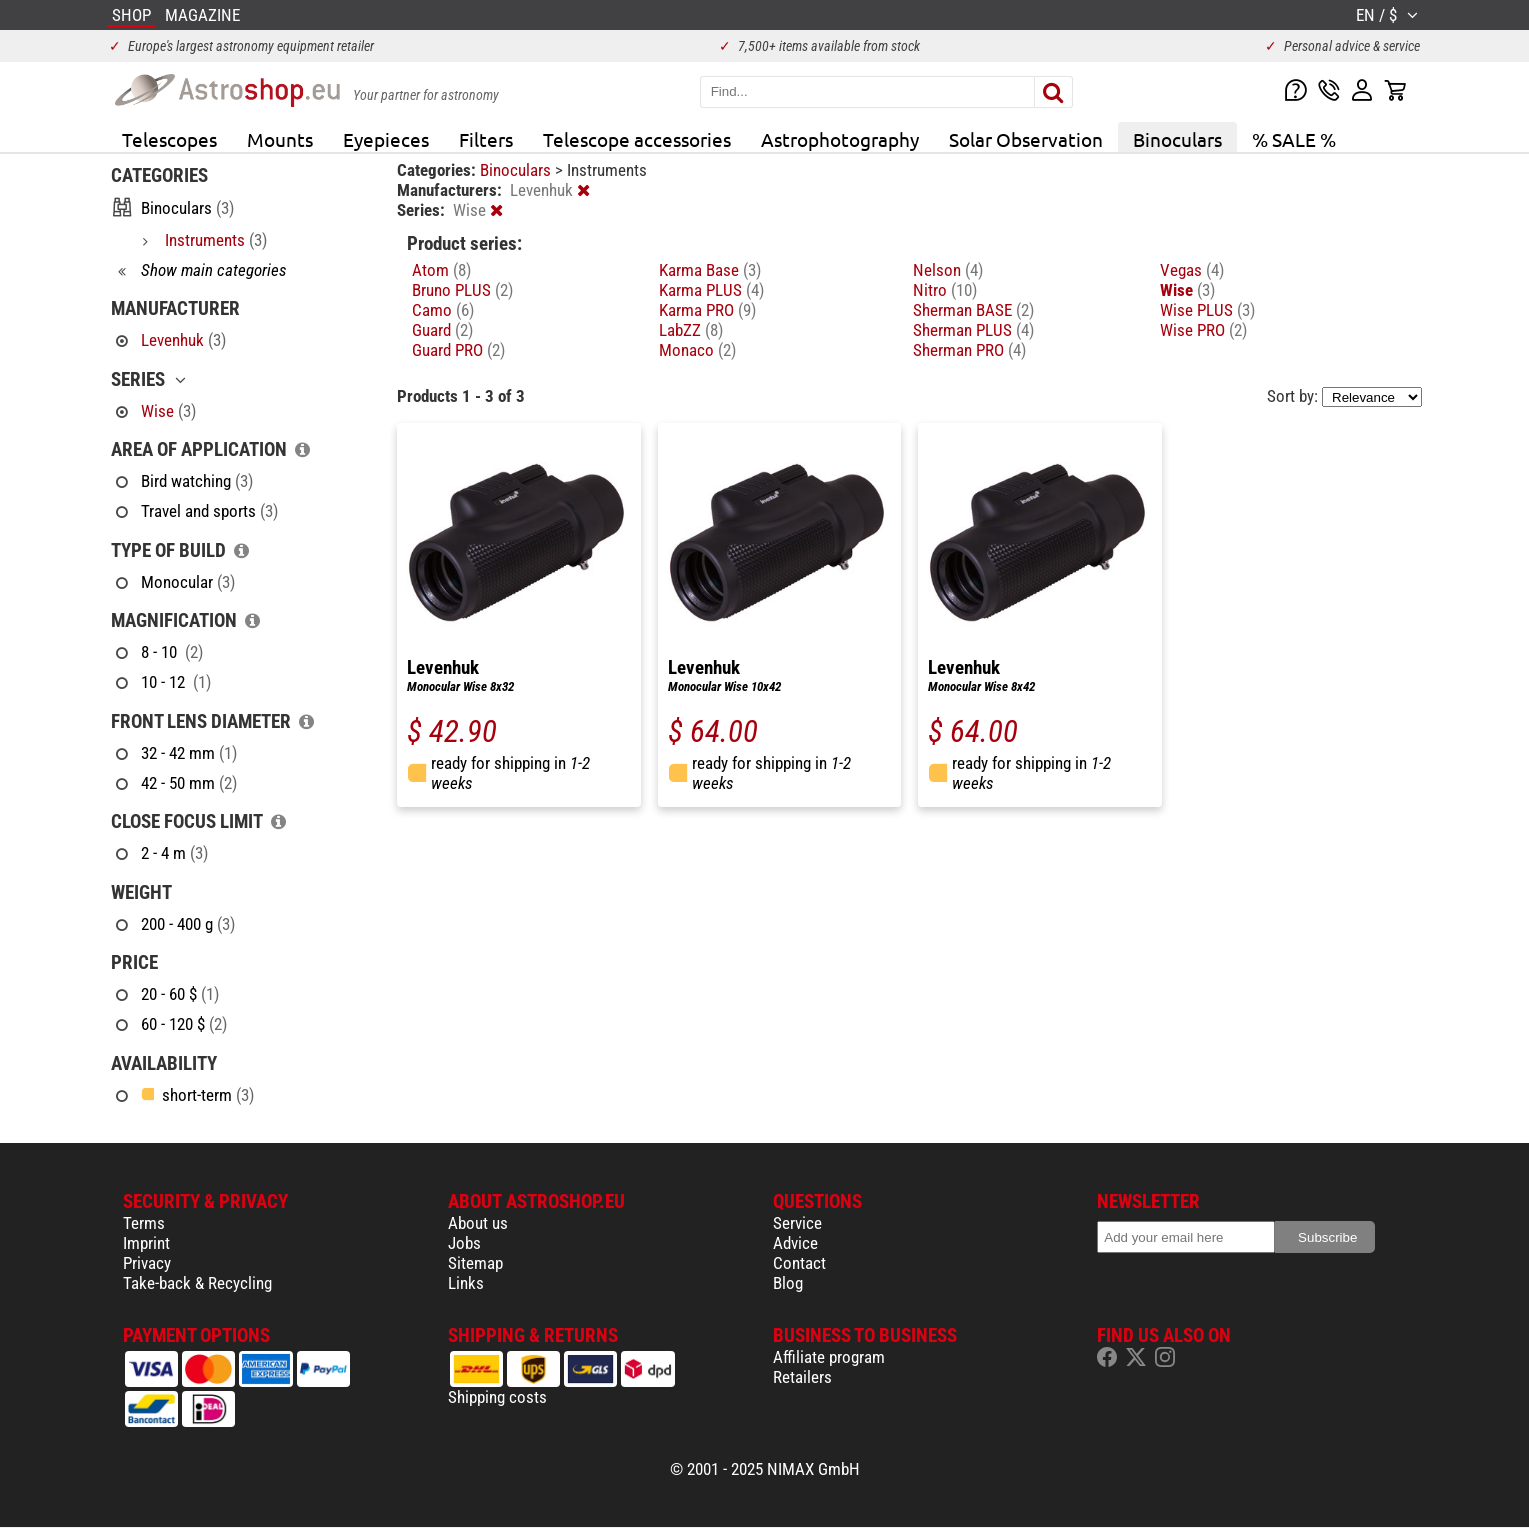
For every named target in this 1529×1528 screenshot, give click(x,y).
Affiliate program (829, 1357)
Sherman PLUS (973, 330)
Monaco (697, 350)
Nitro (945, 290)
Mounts (280, 139)
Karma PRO (707, 310)
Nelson (948, 270)
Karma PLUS (711, 290)
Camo (443, 310)
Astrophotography (840, 139)
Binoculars (1177, 139)
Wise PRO (1203, 330)
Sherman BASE (973, 310)
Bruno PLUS (462, 290)
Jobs (464, 1243)
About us (478, 1223)
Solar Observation (1026, 139)
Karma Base (710, 270)
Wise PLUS (1207, 310)
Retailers (802, 1377)
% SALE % (1294, 139)
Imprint (146, 1243)
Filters (486, 139)
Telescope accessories (637, 139)
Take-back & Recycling (197, 1283)
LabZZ (691, 330)
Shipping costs (497, 1397)
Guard (442, 330)
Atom (441, 270)
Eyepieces (386, 139)
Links (466, 1283)
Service (797, 1223)
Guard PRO (458, 350)
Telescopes (169, 139)
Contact (799, 1263)
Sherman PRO (969, 350)
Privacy (147, 1263)
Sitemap (475, 1263)
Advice (795, 1243)
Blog (788, 1283)
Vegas (1192, 270)
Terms (144, 1223)
